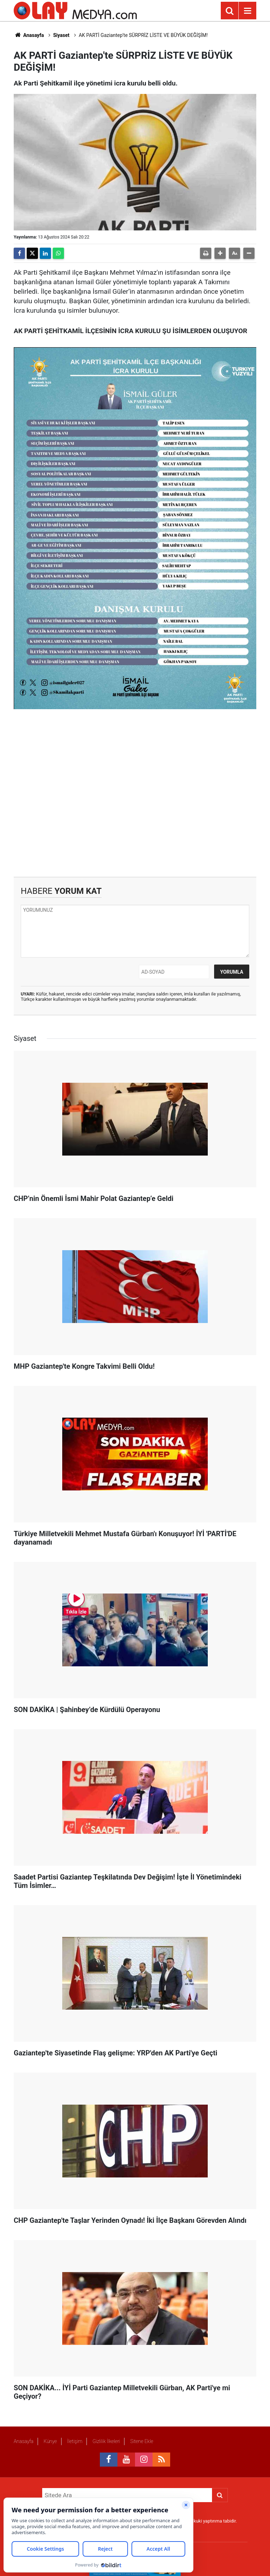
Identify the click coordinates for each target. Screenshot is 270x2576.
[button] (220, 253)
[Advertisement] (135, 793)
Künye (50, 2441)
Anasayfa (29, 35)
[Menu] (247, 11)
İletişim (74, 2441)
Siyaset (61, 35)
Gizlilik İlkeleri (106, 2441)
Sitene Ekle (141, 2441)
